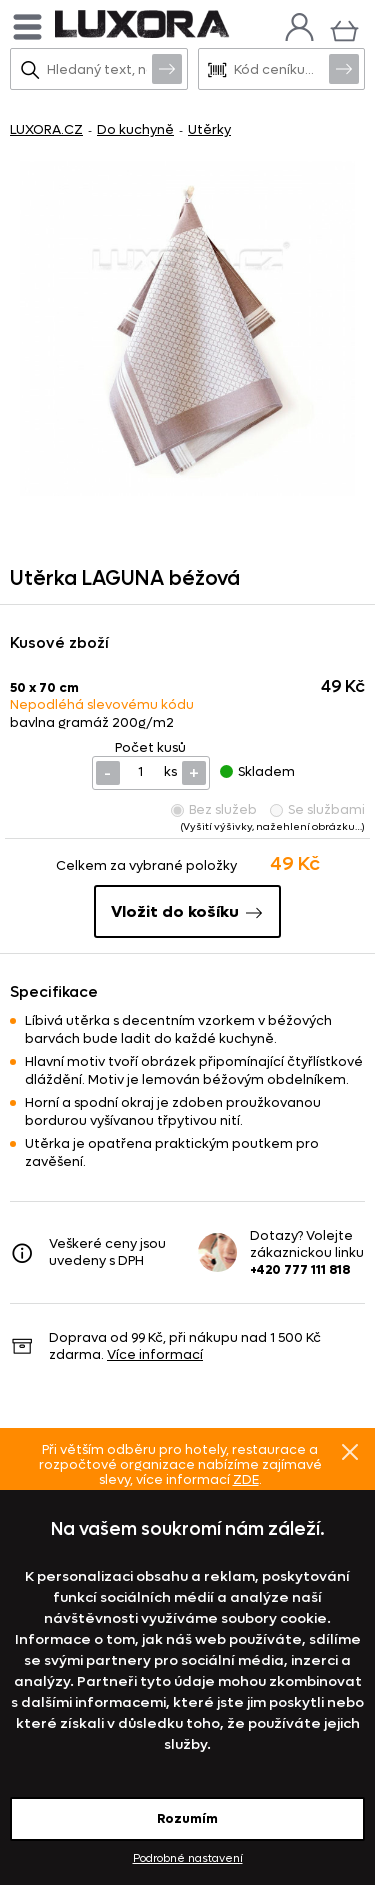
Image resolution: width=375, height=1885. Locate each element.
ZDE (246, 1479)
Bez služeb (214, 809)
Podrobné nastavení (188, 1858)
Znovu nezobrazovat (350, 1452)
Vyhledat (167, 68)
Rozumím (187, 1818)
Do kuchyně (135, 129)
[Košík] (344, 28)
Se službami (317, 809)
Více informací (155, 1354)
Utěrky (209, 129)
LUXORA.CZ (46, 129)
